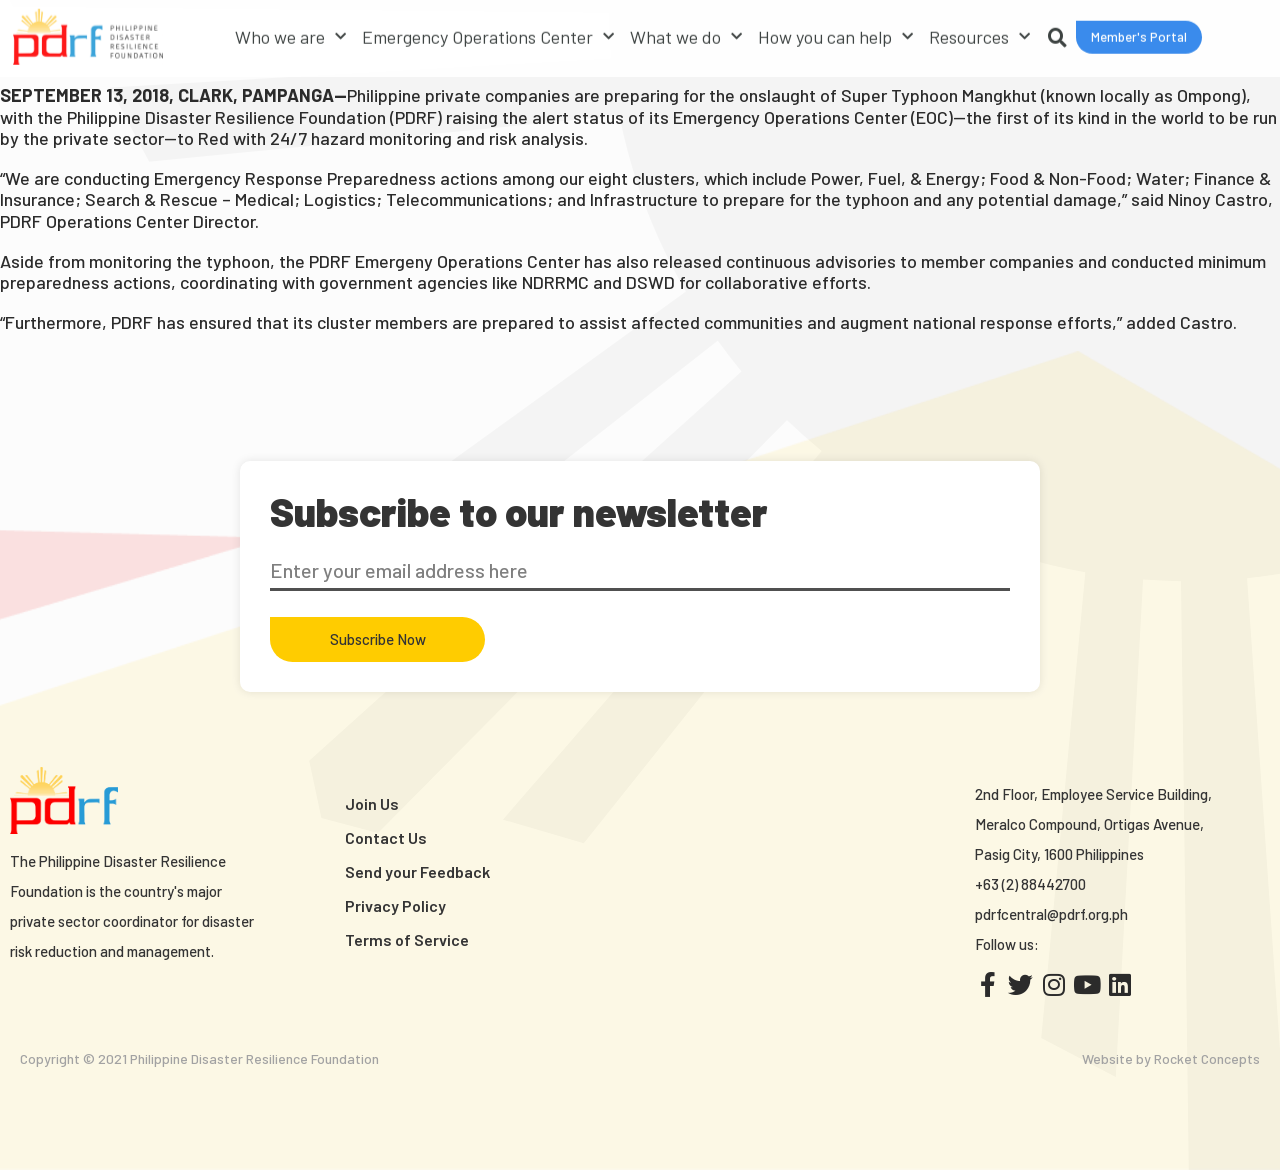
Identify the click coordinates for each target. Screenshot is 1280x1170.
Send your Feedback (417, 871)
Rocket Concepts (1207, 1058)
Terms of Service (407, 939)
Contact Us (386, 837)
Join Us (372, 803)
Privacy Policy (395, 905)
